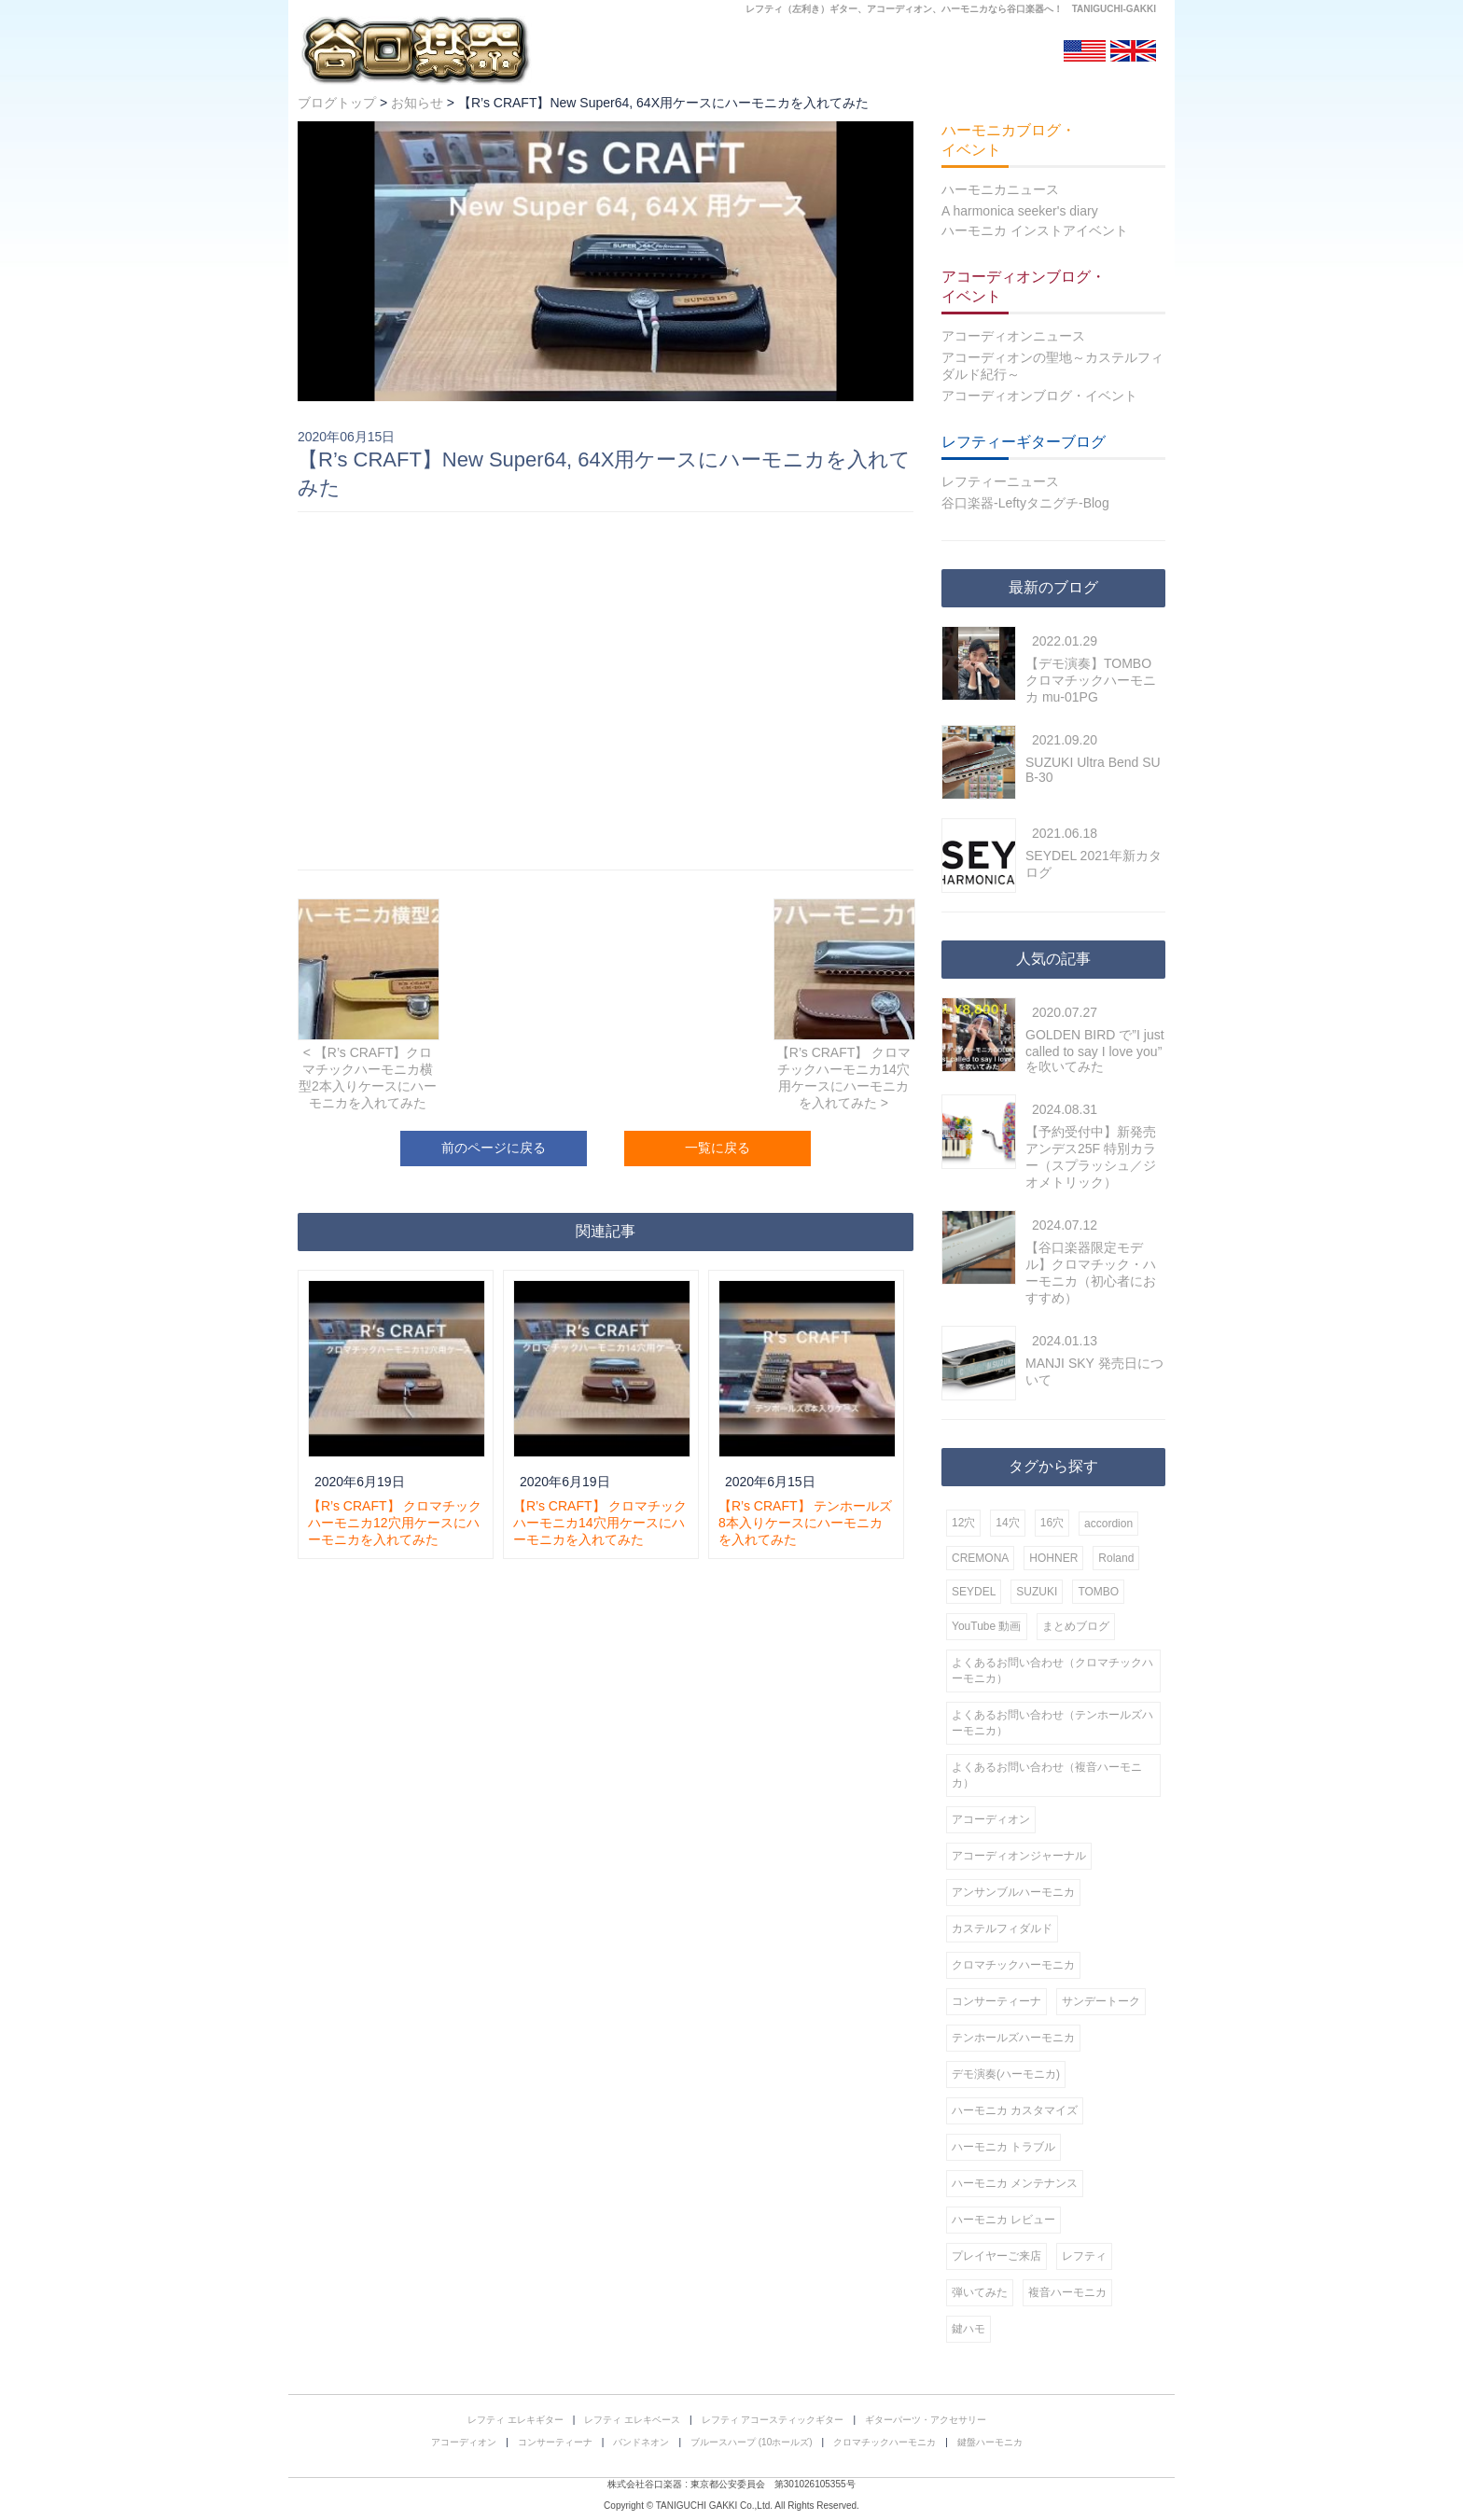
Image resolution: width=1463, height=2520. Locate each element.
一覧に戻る (717, 1147)
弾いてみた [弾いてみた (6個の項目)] (980, 2292)
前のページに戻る (493, 1147)
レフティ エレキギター (515, 2420)
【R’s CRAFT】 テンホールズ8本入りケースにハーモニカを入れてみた (805, 1522)
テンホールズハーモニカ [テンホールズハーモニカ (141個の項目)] (1013, 2037)
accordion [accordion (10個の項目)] (1108, 1523)
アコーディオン (899, 9)
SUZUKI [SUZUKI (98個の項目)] (1036, 1591)
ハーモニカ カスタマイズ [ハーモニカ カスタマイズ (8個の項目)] (1015, 2110)
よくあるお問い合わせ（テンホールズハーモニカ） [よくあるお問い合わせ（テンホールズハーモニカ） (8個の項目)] (1052, 1722)
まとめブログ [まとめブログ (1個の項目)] (1075, 1626)
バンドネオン (641, 2442)
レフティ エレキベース (632, 2420)
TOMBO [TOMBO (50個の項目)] (1098, 1591)
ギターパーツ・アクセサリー (925, 2420)
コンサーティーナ (555, 2442)
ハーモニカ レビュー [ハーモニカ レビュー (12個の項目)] (1003, 2219)
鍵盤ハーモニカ (990, 2442)
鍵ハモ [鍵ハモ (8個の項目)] (968, 2328)
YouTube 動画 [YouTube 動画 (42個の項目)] (987, 1626)
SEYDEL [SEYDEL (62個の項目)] (974, 1591)
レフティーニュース (1000, 481)
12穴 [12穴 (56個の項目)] (963, 1522)
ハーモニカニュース (1000, 189)
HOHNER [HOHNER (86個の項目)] (1053, 1558)
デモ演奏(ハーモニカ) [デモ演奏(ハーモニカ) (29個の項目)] (1006, 2074)
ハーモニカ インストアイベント (1034, 230)
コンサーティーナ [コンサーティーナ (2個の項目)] (996, 2001)
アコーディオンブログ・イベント (1039, 395)
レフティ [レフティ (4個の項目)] (1084, 2255)
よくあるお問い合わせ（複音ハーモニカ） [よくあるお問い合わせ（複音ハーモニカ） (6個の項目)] (1047, 1775)
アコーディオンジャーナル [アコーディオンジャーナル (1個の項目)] (1019, 1855)
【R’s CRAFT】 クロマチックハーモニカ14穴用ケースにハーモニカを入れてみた (600, 1522)
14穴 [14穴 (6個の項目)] (1007, 1522)
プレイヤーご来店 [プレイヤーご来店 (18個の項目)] (996, 2255)
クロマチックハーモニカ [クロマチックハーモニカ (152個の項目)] (1013, 1964)
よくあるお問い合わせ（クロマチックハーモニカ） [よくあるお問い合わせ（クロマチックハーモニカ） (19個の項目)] (1052, 1670)
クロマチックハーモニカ (884, 2442)
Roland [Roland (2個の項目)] (1116, 1558)
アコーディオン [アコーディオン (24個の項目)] (991, 1819)
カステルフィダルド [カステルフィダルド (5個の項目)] (1002, 1928)
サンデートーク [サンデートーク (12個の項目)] (1101, 2001)
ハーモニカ (964, 9)
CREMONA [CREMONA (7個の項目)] (980, 1558)
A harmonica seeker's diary (1019, 210)
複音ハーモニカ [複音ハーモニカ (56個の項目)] (1067, 2292)
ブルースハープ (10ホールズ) (751, 2442)
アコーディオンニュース (1013, 335)
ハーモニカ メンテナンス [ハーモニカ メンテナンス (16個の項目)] (1015, 2183)
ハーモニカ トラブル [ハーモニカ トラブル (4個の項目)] (1003, 2146)
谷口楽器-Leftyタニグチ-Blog (1025, 502)
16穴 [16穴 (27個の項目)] (1052, 1522)
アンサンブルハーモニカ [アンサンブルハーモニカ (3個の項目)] (1013, 1892)
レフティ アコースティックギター (773, 2420)
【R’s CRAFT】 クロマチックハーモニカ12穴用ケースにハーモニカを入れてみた (394, 1522)
